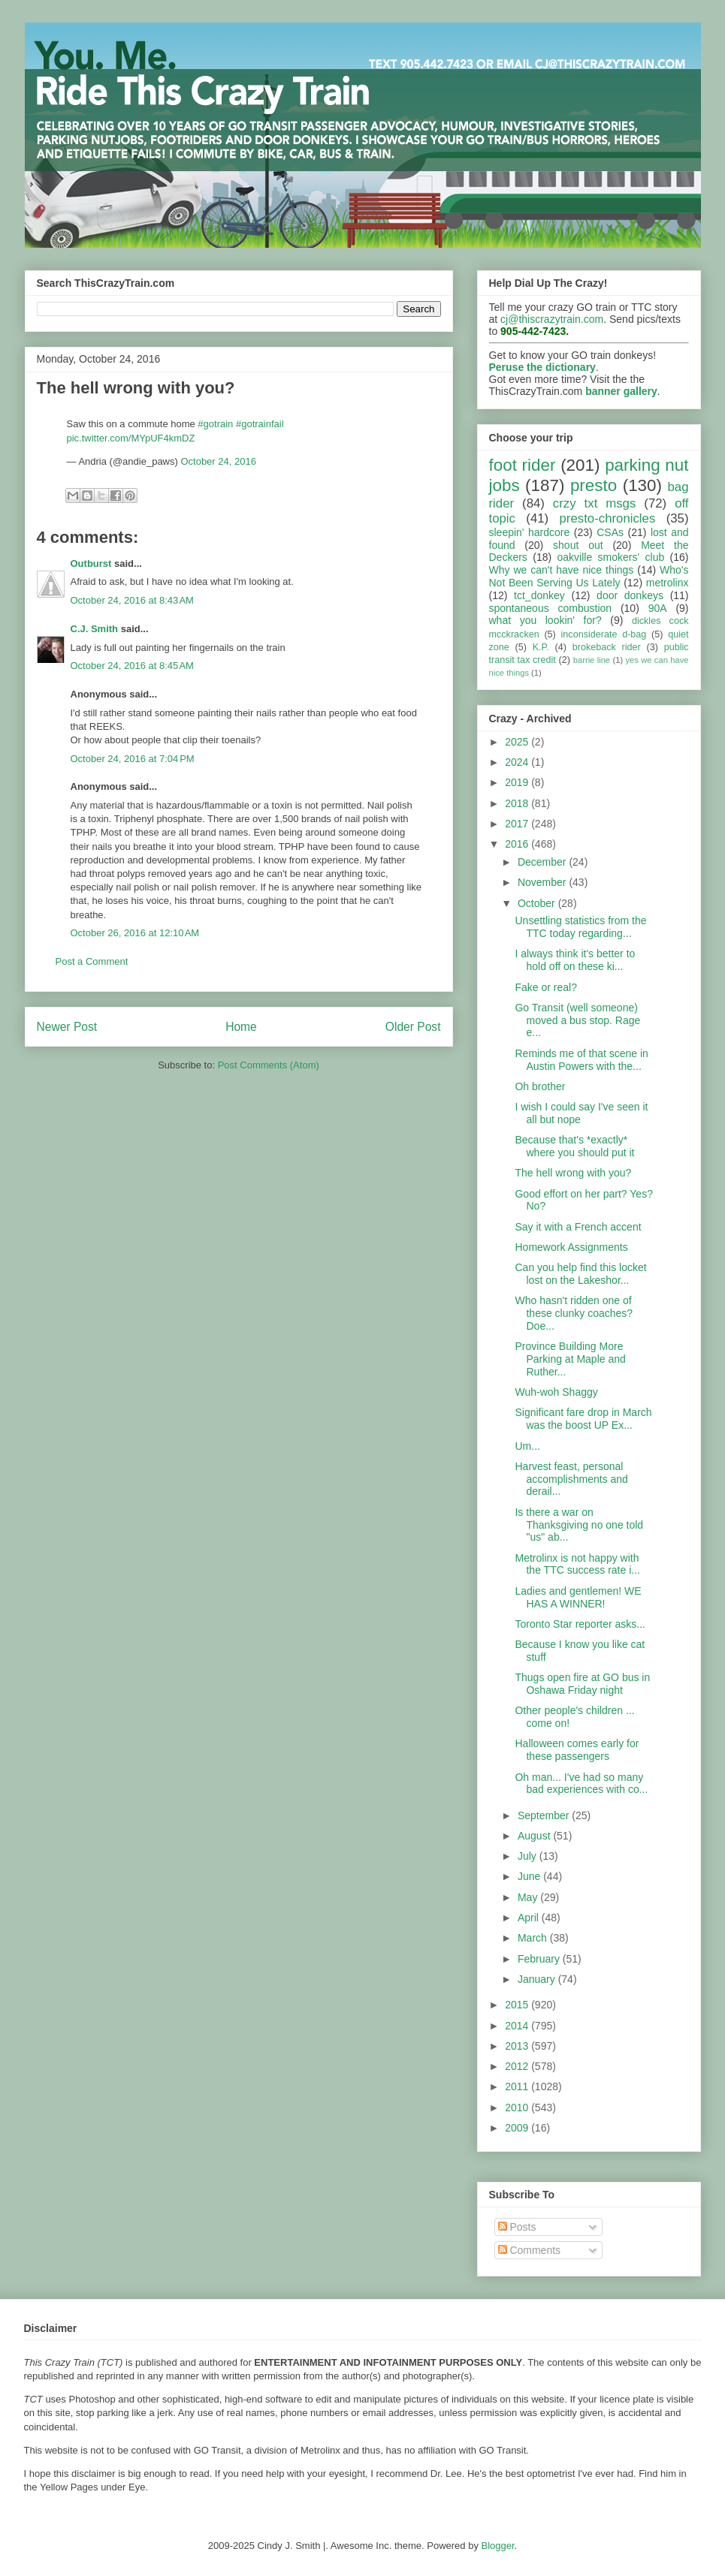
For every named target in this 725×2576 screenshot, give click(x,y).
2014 (518, 2026)
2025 (518, 742)
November (543, 882)
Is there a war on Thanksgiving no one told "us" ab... (579, 1525)
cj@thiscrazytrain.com (551, 319)
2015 (518, 2005)
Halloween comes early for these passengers (577, 1749)
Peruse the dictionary (542, 367)
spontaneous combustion (550, 608)
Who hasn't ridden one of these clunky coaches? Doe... (574, 1313)
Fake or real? (545, 987)
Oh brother (540, 1086)
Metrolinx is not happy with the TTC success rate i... (577, 1564)
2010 (518, 2107)
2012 (518, 2066)
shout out (578, 545)
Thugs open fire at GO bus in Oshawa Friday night (582, 1683)
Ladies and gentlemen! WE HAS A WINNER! (578, 1597)
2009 (518, 2128)
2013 (518, 2046)
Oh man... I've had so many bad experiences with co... (581, 1783)
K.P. (541, 647)
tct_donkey (539, 595)
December (543, 862)
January (538, 1979)
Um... (527, 1446)
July (528, 1856)
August (535, 1836)
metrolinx (667, 583)
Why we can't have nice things (561, 570)
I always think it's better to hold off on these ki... (575, 960)
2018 (518, 803)
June (530, 1876)
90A (657, 608)
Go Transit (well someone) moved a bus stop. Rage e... (577, 1020)
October (538, 903)
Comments (529, 2250)
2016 (518, 844)
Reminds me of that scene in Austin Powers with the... (581, 1059)
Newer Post (67, 1026)
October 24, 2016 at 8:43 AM (132, 600)
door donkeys (630, 595)
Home (241, 1026)
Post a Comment (92, 961)
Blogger (498, 2545)
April (530, 1918)
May (529, 1897)
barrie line (591, 659)
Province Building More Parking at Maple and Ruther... (570, 1359)
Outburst (91, 563)
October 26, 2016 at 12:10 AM (135, 933)
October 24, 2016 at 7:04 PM (133, 758)
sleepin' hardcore (529, 532)
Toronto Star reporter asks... (580, 1624)
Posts (517, 2227)
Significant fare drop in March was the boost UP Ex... (583, 1418)
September (545, 1815)
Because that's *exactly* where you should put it (574, 1146)
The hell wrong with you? (573, 1173)
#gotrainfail (260, 423)
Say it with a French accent (578, 1227)
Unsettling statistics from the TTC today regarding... (580, 926)
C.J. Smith (95, 628)
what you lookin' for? (545, 620)
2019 (518, 782)
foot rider (522, 465)
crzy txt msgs (594, 503)
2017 (518, 824)
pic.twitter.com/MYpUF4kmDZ (131, 438)
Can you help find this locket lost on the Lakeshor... (580, 1273)
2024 (518, 762)
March (534, 1938)
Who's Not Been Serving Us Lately (589, 576)
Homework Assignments (571, 1247)
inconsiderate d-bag (604, 634)
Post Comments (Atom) (268, 1065)
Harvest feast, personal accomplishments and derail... (571, 1479)
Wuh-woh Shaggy (556, 1392)
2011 (518, 2086)
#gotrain (215, 423)
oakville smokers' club (611, 557)
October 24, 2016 (217, 461)
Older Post (413, 1026)
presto (593, 485)
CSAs (610, 532)
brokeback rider (606, 647)
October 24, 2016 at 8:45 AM (132, 665)
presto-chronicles (608, 518)
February (540, 1959)
